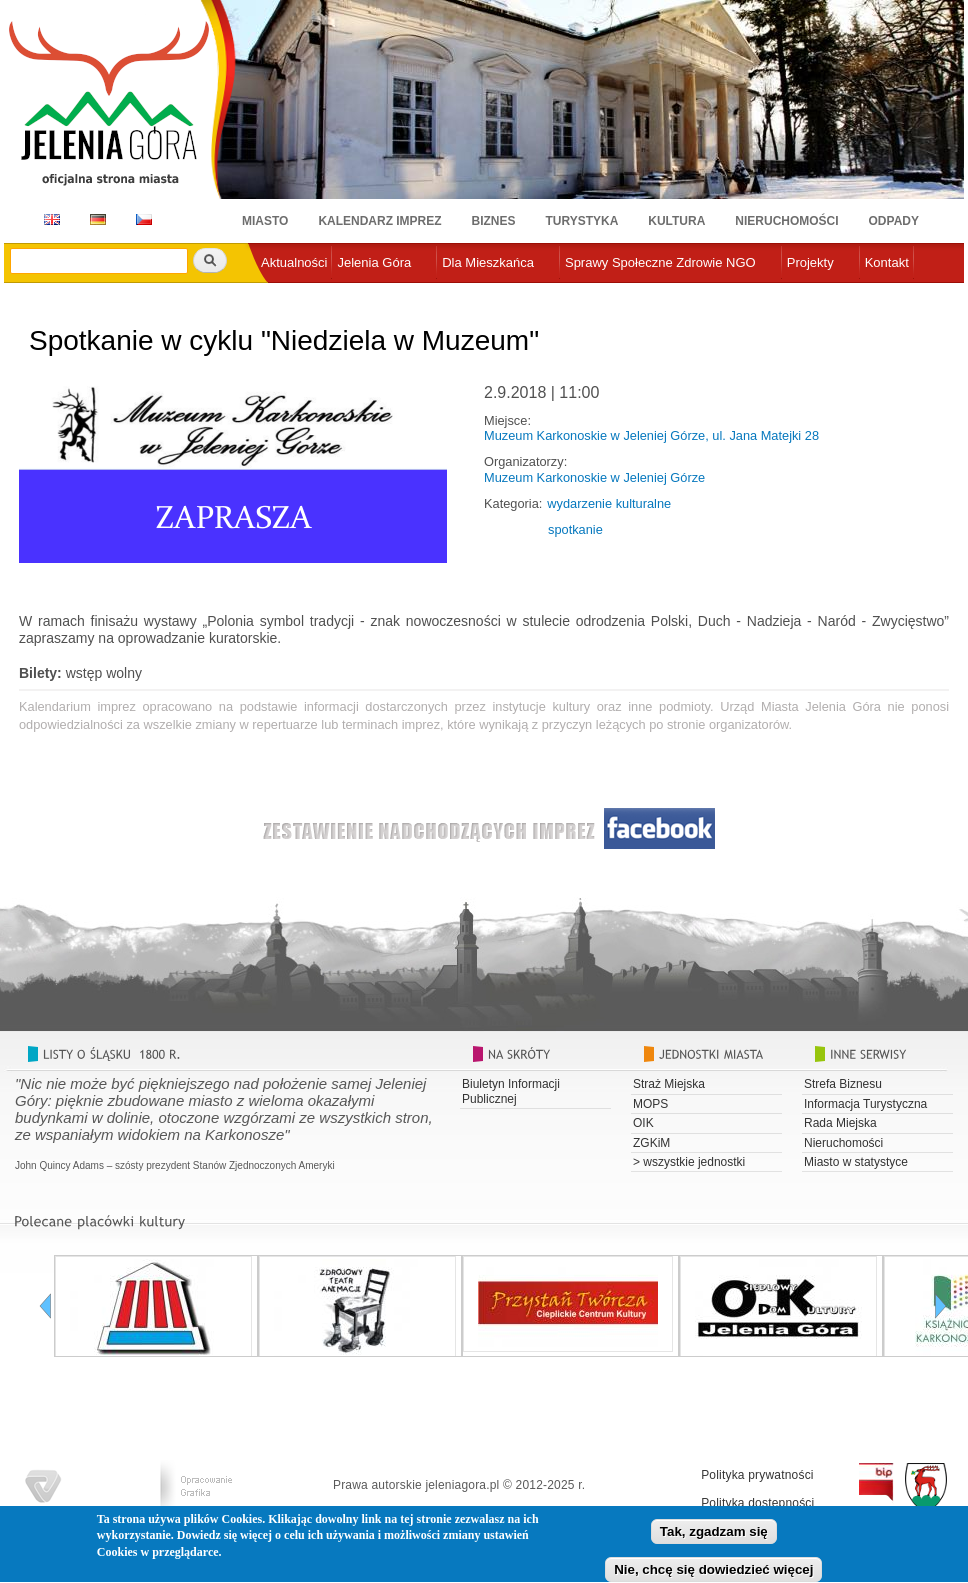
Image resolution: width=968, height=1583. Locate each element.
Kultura (676, 221)
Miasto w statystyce (856, 1162)
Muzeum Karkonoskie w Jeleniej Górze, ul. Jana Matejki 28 (651, 435)
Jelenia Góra (374, 262)
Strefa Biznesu (843, 1084)
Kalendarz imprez (379, 221)
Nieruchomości (786, 221)
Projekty (810, 262)
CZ (144, 219)
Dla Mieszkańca (488, 262)
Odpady (894, 221)
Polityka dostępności (757, 1503)
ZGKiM (651, 1143)
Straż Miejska (669, 1084)
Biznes (494, 221)
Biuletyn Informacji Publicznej (511, 1091)
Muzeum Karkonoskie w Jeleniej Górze (594, 477)
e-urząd (283, 295)
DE (94, 219)
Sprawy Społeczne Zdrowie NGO (660, 262)
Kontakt (887, 262)
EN (48, 219)
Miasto (265, 221)
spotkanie (575, 529)
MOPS (650, 1104)
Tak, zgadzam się (714, 1539)
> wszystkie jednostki (689, 1162)
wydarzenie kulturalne (609, 503)
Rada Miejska (840, 1123)
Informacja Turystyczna (865, 1104)
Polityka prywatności (757, 1475)
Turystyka (582, 221)
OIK (643, 1123)
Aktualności (294, 262)
